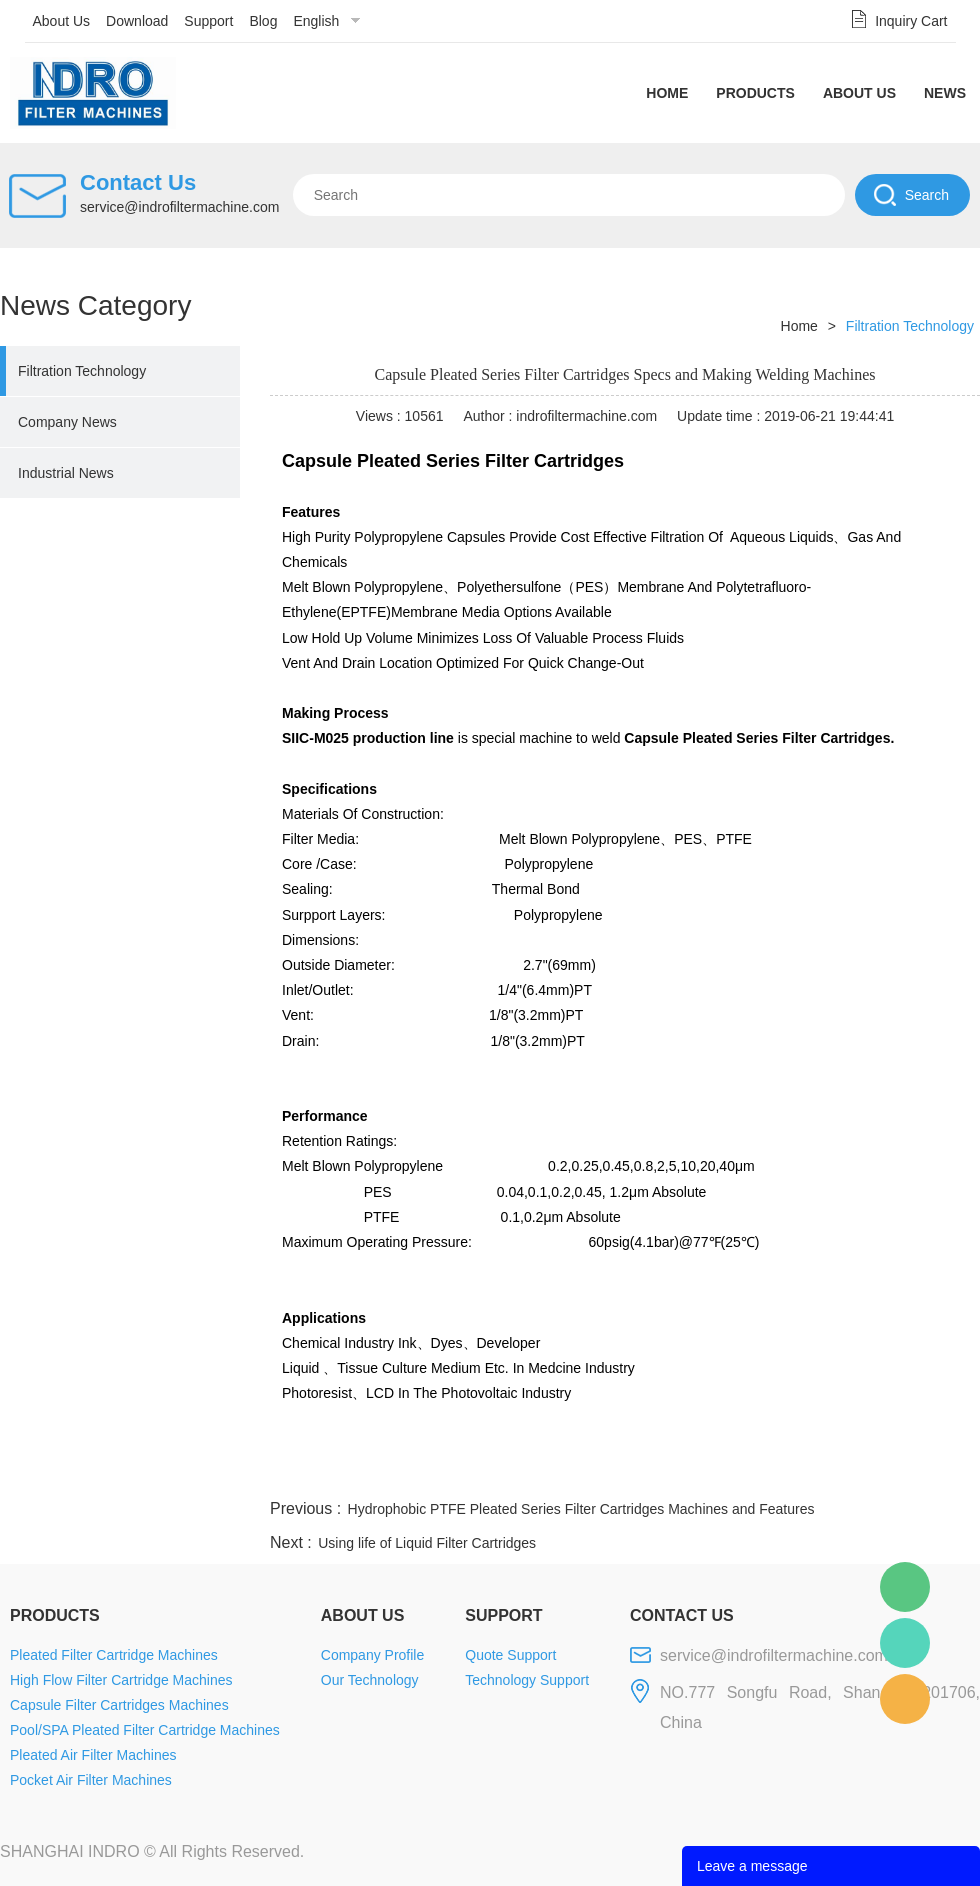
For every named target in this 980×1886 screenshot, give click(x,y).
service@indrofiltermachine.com (179, 207)
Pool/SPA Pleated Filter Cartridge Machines (145, 1730)
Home (667, 93)
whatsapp (783, 1471)
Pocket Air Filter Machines (91, 1780)
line (676, 1471)
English (316, 21)
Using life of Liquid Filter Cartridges (427, 1543)
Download (137, 21)
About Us (62, 21)
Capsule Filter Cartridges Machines (119, 1705)
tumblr (891, 1471)
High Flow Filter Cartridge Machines (121, 1680)
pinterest (837, 1471)
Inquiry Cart (911, 21)
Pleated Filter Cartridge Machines (114, 1655)
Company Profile (373, 1655)
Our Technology (370, 1680)
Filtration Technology (82, 371)
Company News (67, 422)
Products (755, 93)
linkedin (945, 1471)
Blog (263, 21)
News (945, 93)
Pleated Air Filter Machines (93, 1755)
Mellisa (905, 1643)
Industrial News (66, 473)
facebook (622, 1471)
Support (208, 21)
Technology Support (527, 1680)
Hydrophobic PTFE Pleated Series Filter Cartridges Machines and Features (581, 1509)
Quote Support (510, 1655)
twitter (729, 1471)
